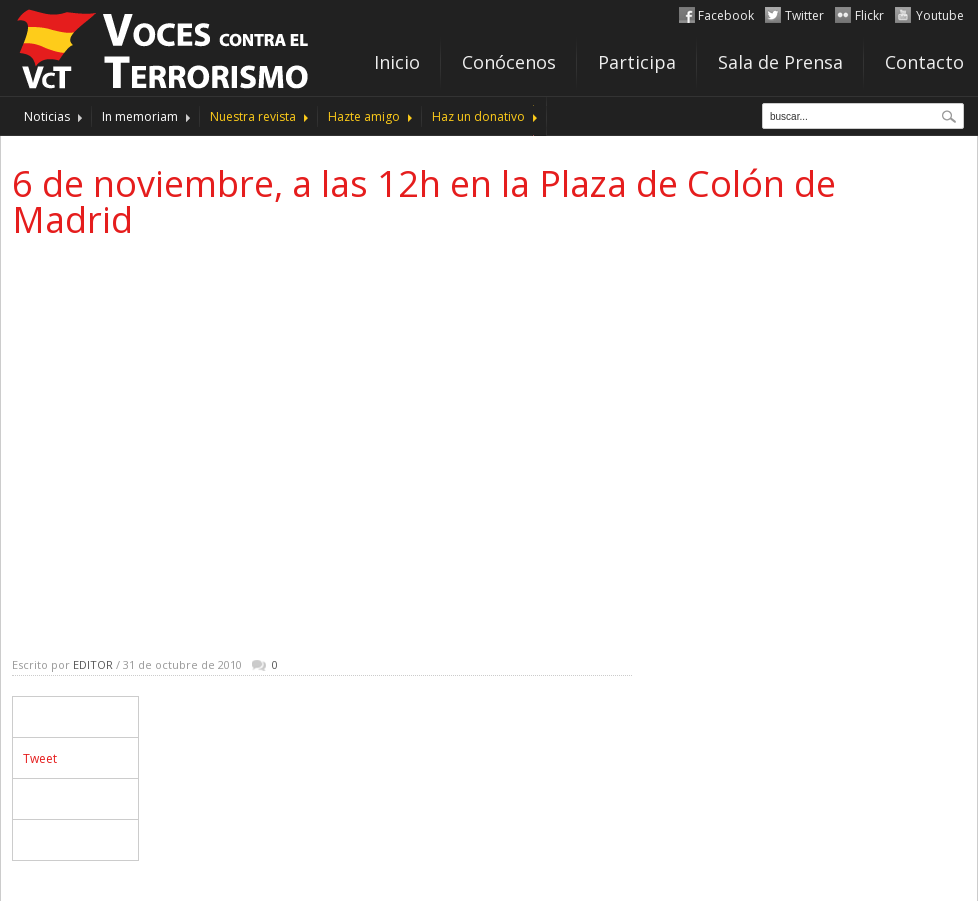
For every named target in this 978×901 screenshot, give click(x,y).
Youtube (940, 15)
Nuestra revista (253, 116)
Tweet (40, 758)
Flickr (869, 15)
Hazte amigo (364, 116)
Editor (93, 664)
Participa (637, 62)
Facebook (726, 15)
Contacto (924, 62)
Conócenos (509, 62)
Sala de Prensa (780, 62)
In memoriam (140, 116)
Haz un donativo (478, 116)
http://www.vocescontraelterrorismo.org (164, 46)
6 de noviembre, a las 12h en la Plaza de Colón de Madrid (424, 201)
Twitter (804, 15)
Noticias (47, 116)
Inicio (397, 62)
